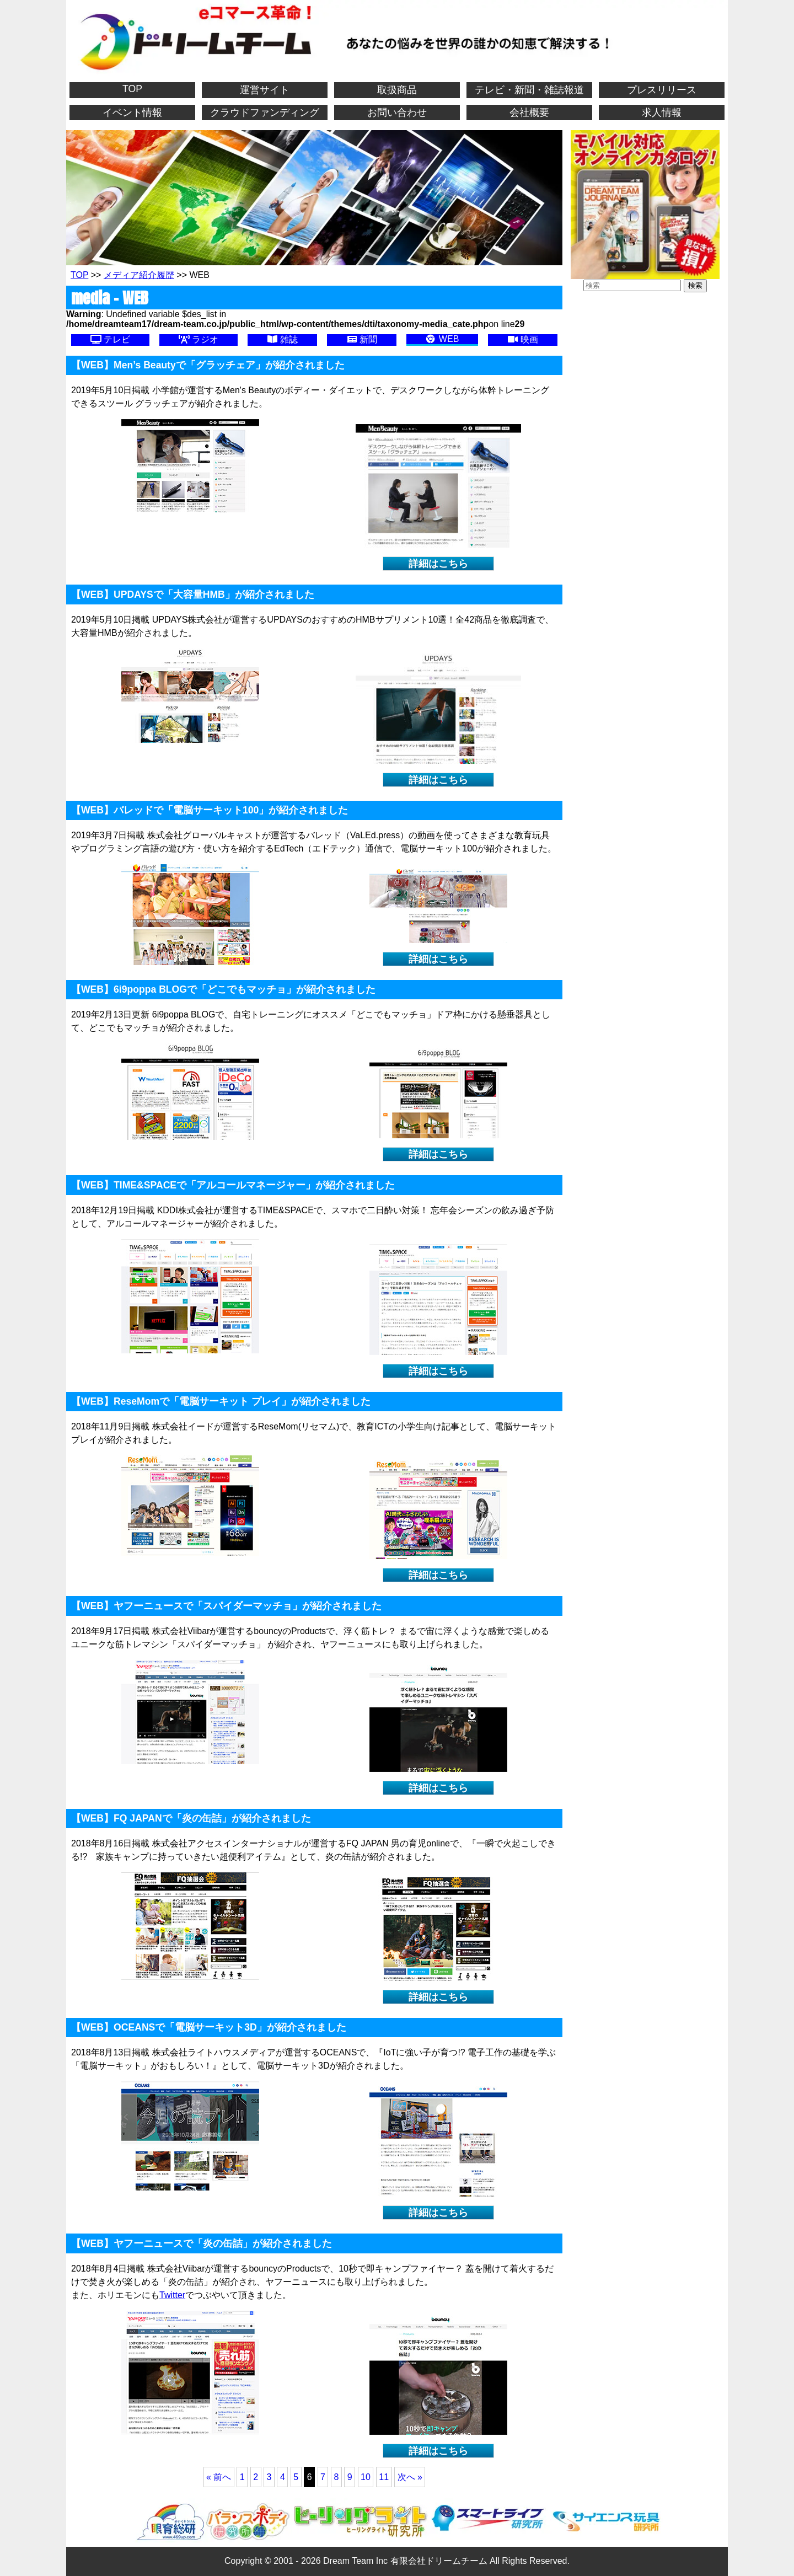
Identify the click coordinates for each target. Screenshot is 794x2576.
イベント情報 (132, 112)
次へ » (410, 2477)
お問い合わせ (397, 112)
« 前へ (218, 2477)
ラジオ (198, 339)
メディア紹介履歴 (139, 275)
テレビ (110, 339)
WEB (442, 339)
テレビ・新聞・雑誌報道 (529, 89)
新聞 (361, 339)
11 (384, 2477)
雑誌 (282, 339)
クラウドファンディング (264, 112)
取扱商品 (397, 89)
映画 (522, 339)
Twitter (172, 2295)
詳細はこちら (438, 563)
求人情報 (662, 112)
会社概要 (529, 112)
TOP (132, 88)
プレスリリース (661, 89)
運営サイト (264, 89)
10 (366, 2477)
